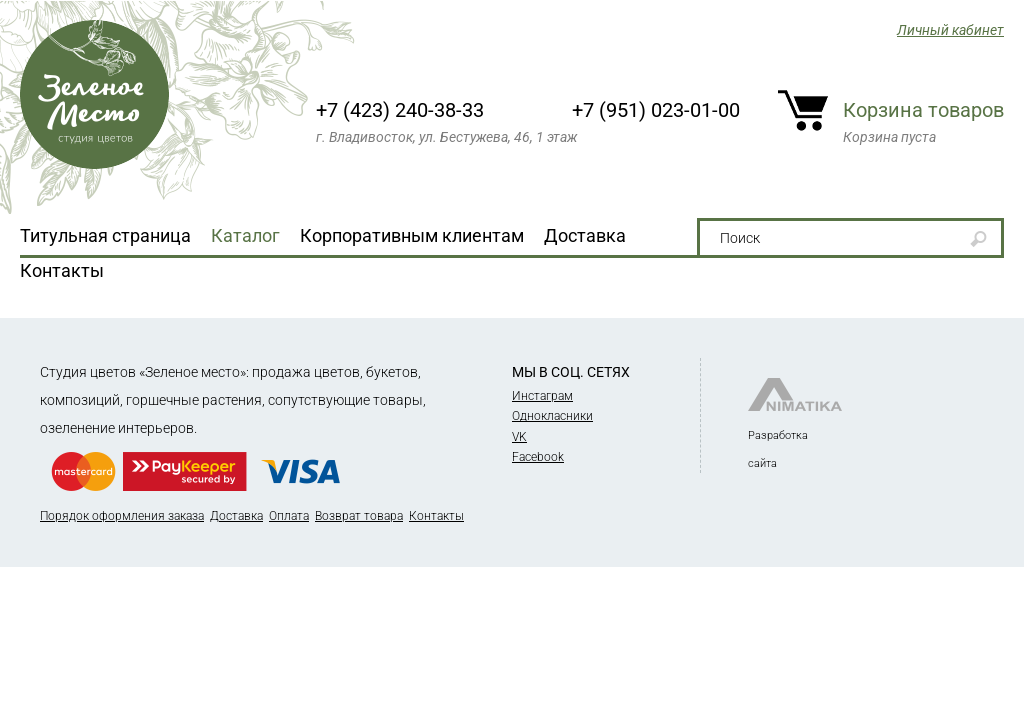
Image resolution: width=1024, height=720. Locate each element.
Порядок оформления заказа (122, 516)
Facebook (538, 457)
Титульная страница (105, 235)
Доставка (585, 235)
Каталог (245, 235)
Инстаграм (542, 396)
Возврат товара (359, 516)
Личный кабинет (950, 30)
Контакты (62, 270)
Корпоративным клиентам (412, 235)
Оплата (289, 516)
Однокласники (552, 416)
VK (519, 437)
